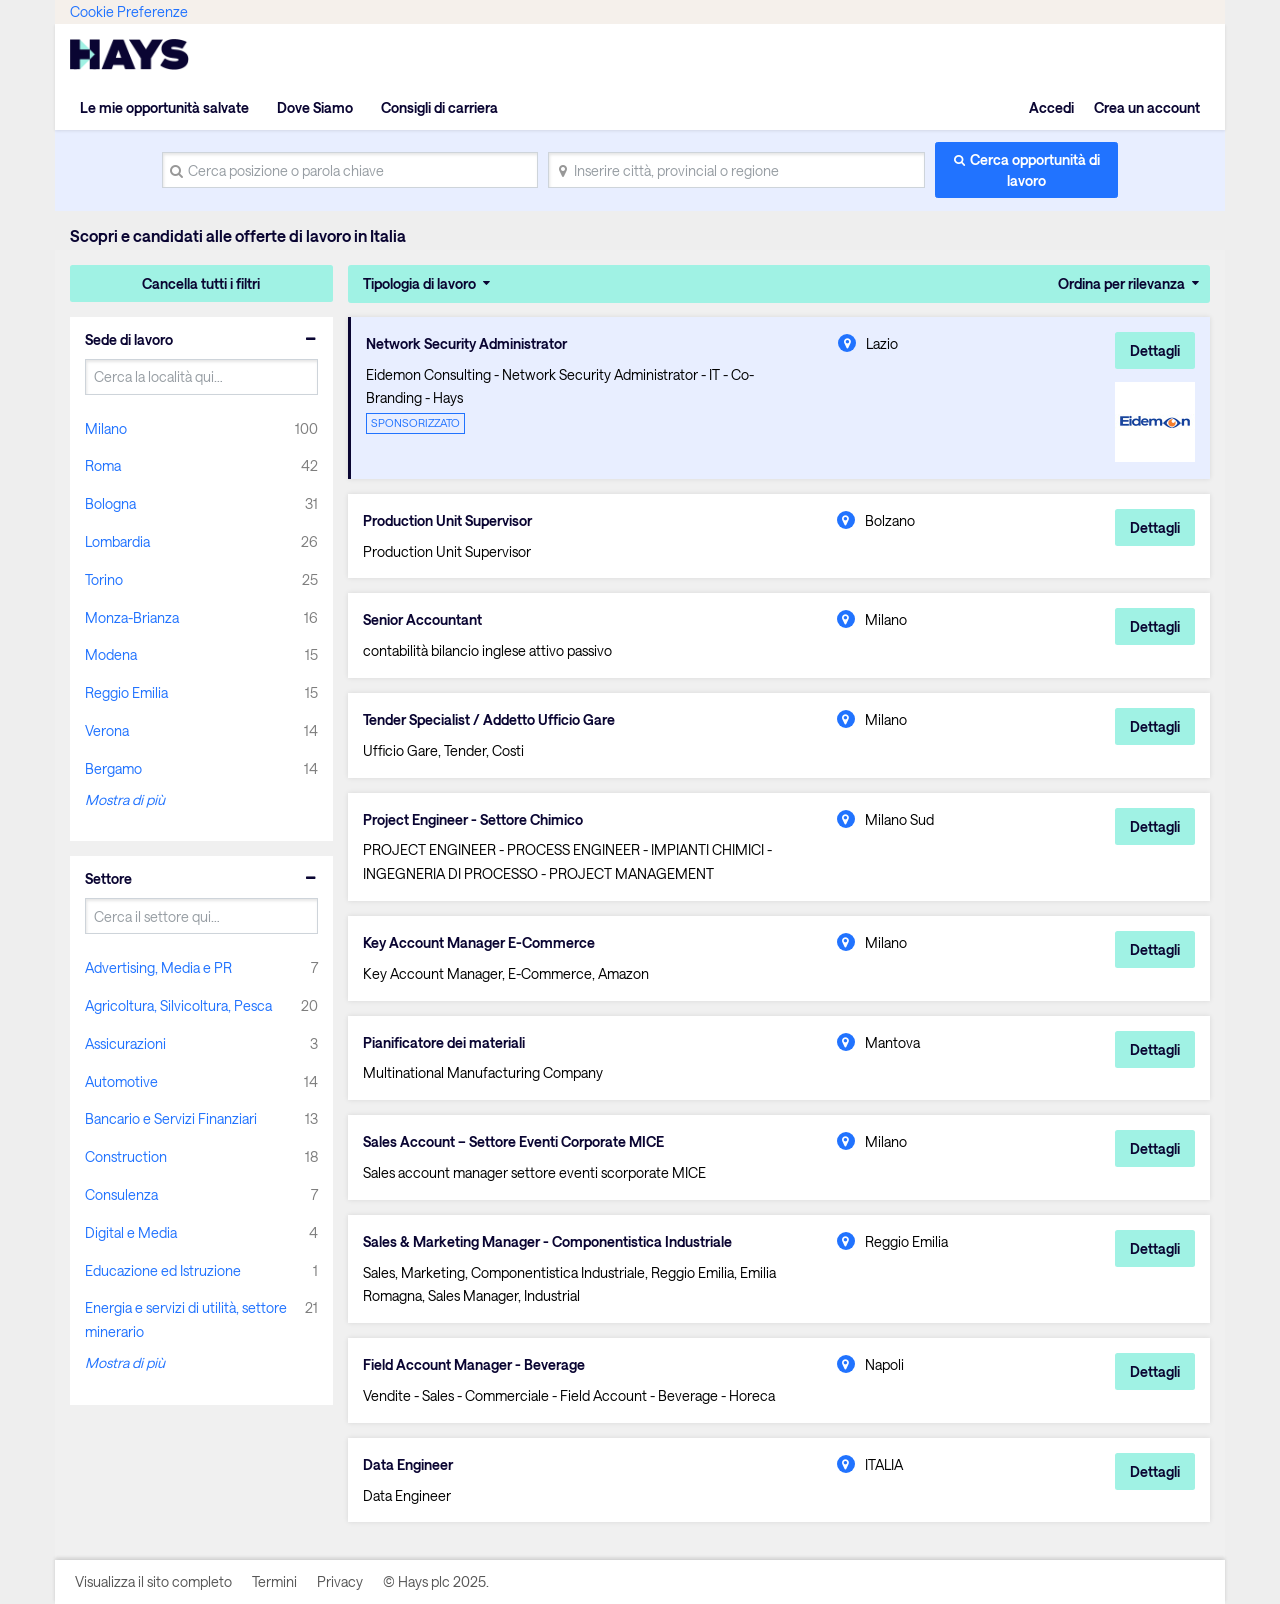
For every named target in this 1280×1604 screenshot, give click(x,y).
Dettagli (1155, 350)
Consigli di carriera (439, 107)
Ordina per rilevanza (1121, 283)
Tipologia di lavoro (419, 283)
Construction (126, 1156)
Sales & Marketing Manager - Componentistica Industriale (547, 1242)
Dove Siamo (315, 107)
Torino (104, 579)
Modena (111, 654)
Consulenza (121, 1194)
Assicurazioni (125, 1043)
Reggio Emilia (126, 692)
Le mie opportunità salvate (164, 107)
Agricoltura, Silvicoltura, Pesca (178, 1005)
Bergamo (113, 768)
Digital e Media (131, 1232)
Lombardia (117, 541)
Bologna (110, 503)
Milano (106, 428)
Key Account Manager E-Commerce (479, 943)
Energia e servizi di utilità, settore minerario (186, 1319)
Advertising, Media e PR (158, 967)
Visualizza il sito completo (153, 1581)
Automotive (121, 1081)
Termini (274, 1581)
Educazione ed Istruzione (163, 1270)
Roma (103, 465)
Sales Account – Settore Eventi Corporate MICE (513, 1142)
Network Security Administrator (466, 344)
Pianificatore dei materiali (444, 1043)
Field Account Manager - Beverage (474, 1365)
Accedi (1051, 107)
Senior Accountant (422, 620)
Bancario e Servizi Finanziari (171, 1118)
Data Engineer (408, 1465)
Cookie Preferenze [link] (129, 11)
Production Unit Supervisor (447, 521)
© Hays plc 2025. (436, 1581)
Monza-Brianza (132, 617)
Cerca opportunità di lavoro (1035, 170)
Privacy (340, 1581)
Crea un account (1147, 107)
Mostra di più (125, 799)
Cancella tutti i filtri (201, 283)
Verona (107, 730)
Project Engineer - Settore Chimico (473, 820)
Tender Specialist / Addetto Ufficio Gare (489, 720)
